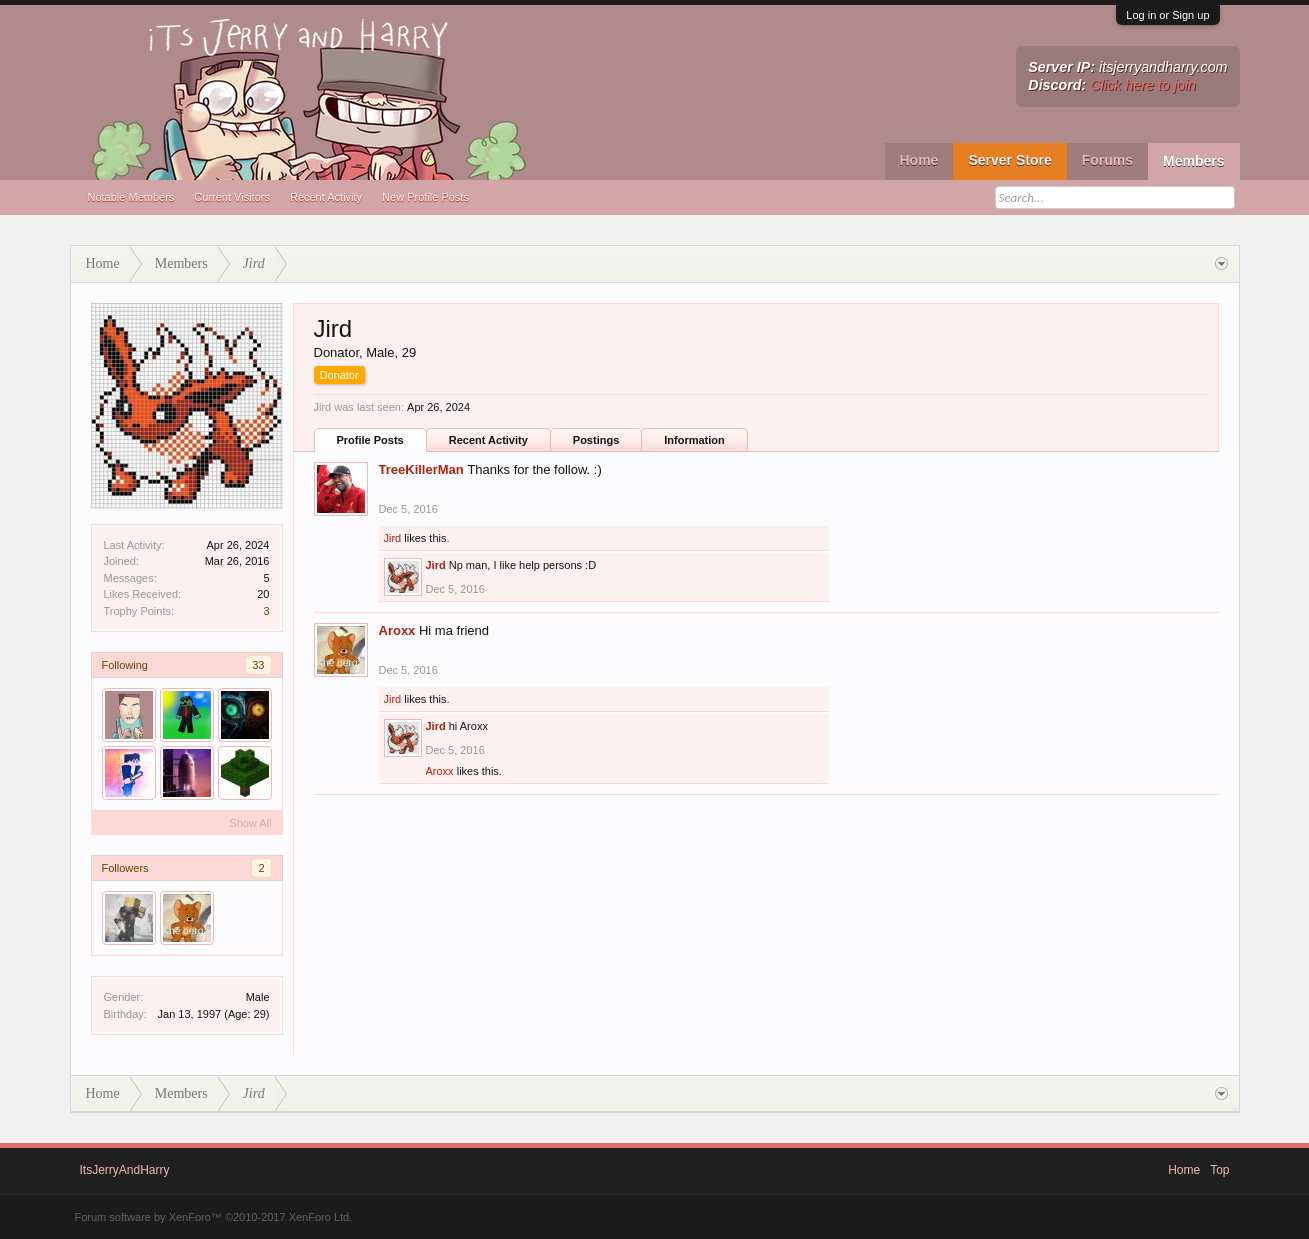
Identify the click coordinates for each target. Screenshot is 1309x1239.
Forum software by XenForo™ (214, 1217)
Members (1193, 161)
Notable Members (131, 197)
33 (258, 665)
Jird (393, 538)
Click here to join (1143, 85)
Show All (250, 823)
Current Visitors (232, 197)
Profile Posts (370, 440)
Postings (596, 440)
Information (694, 440)
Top (1219, 1170)
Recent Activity (326, 197)
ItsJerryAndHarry (125, 1170)
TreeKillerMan (421, 469)
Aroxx (397, 630)
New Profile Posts (425, 197)
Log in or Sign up (1167, 15)
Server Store (1009, 160)
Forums (1107, 160)
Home (919, 160)
